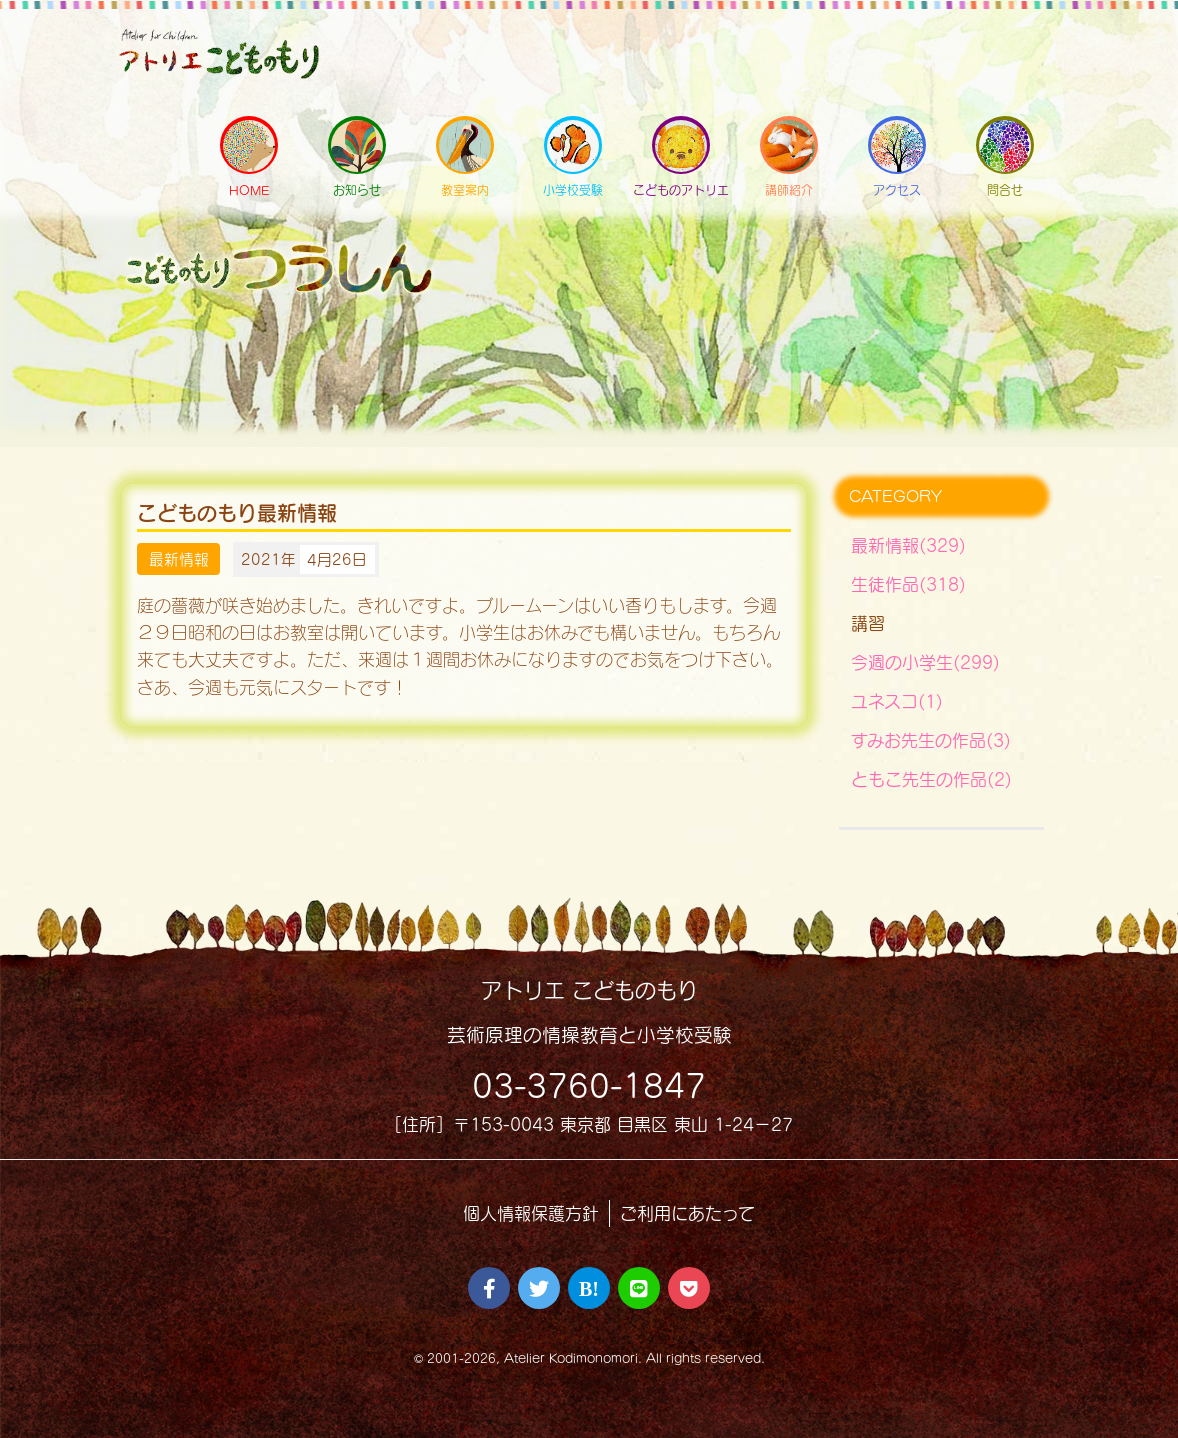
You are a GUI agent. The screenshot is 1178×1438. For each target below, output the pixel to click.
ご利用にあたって (687, 1213)
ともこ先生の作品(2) (931, 779)
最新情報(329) (908, 545)
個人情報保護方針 (531, 1213)
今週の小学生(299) (925, 662)
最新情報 (179, 559)
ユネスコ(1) (897, 701)
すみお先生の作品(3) (931, 740)
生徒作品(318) (908, 584)
